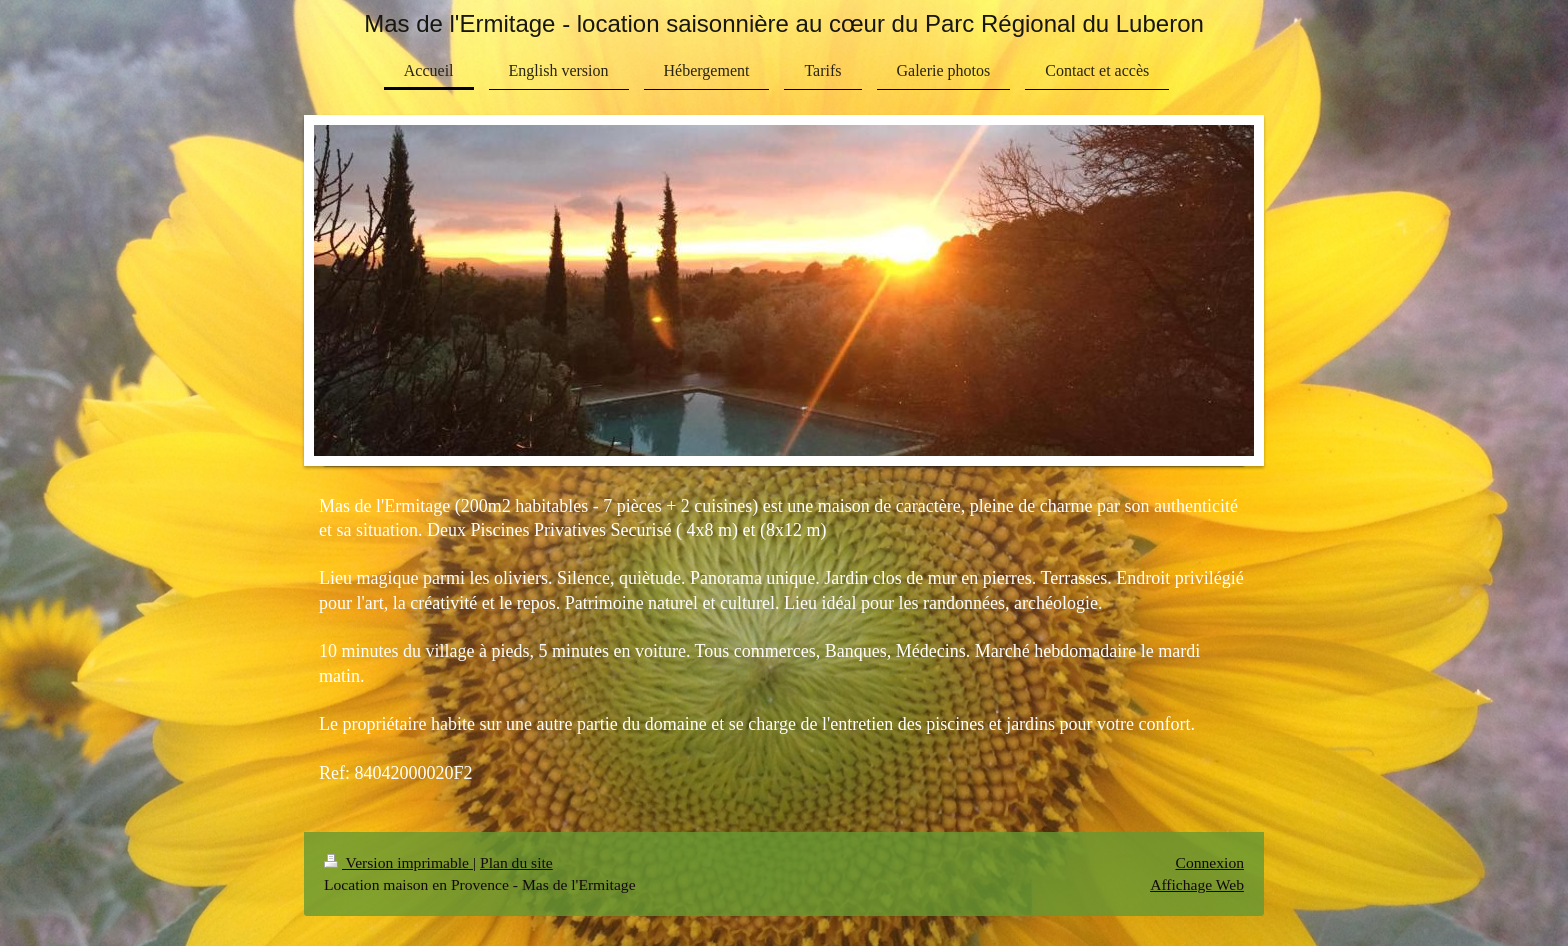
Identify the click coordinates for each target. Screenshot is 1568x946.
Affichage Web (1197, 884)
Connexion (1210, 862)
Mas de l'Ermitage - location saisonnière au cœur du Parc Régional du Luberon (784, 23)
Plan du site (516, 862)
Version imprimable (398, 862)
